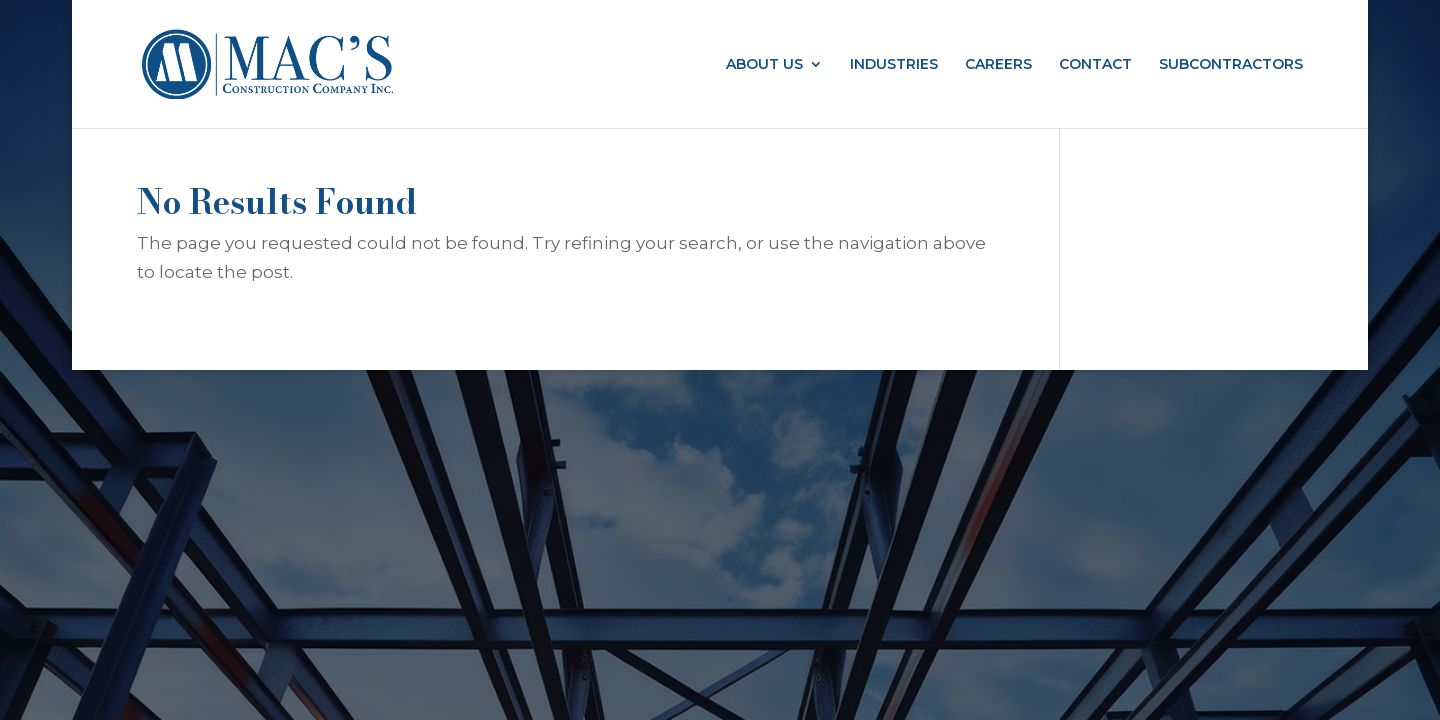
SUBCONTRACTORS (1231, 65)
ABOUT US (764, 65)
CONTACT (1095, 65)
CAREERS (998, 65)
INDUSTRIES (894, 65)
